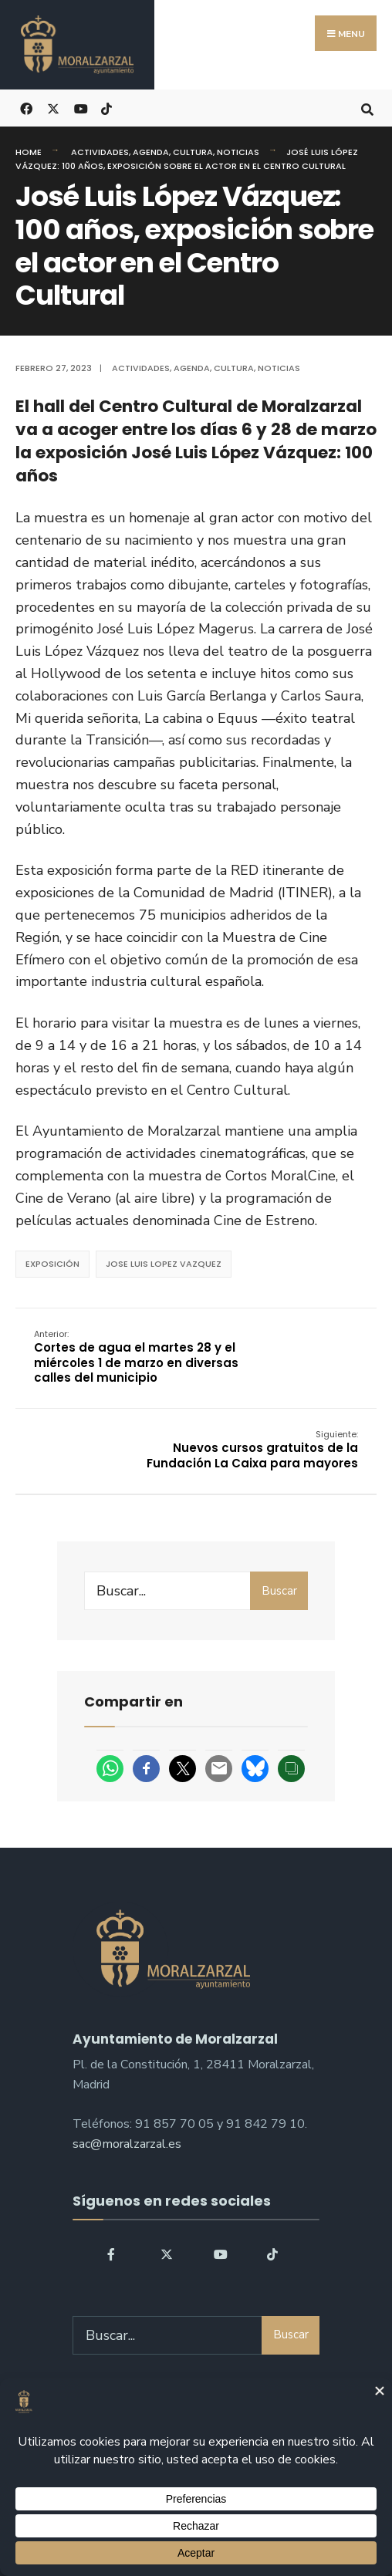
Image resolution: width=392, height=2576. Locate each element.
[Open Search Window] (366, 107)
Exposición (52, 1264)
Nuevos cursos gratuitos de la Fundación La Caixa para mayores (251, 1450)
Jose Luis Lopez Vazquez (163, 1264)
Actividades (100, 152)
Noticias (238, 152)
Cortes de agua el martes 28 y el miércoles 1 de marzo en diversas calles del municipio (137, 1357)
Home (28, 152)
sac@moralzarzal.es (127, 2144)
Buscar (279, 1591)
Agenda (151, 152)
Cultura (193, 152)
